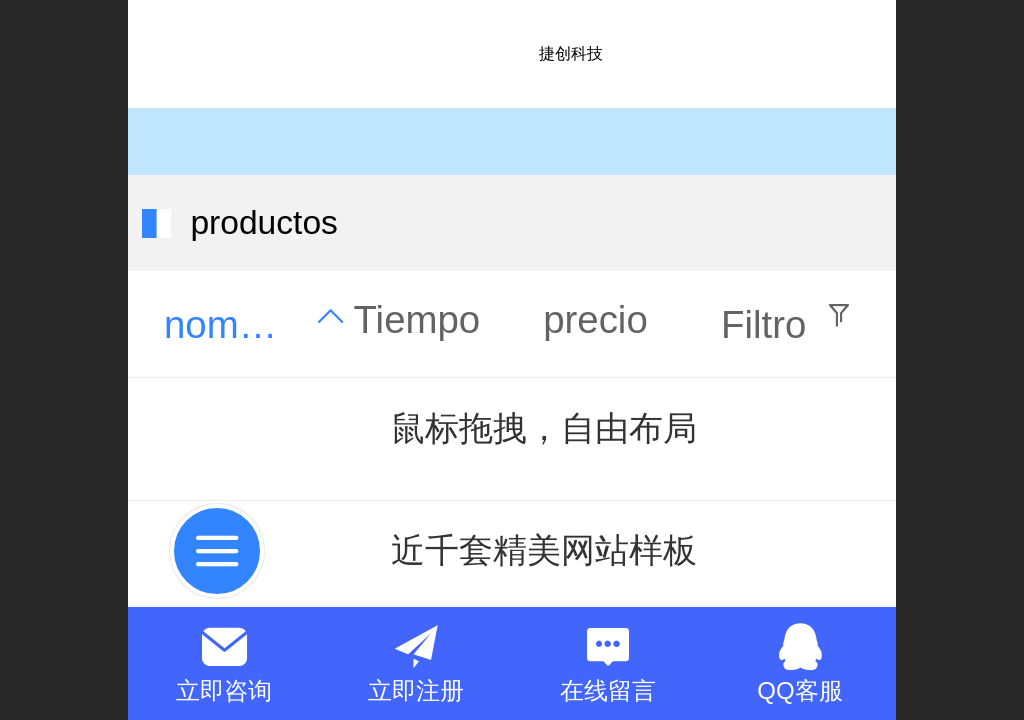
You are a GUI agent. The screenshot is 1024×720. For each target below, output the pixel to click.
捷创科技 (571, 53)
